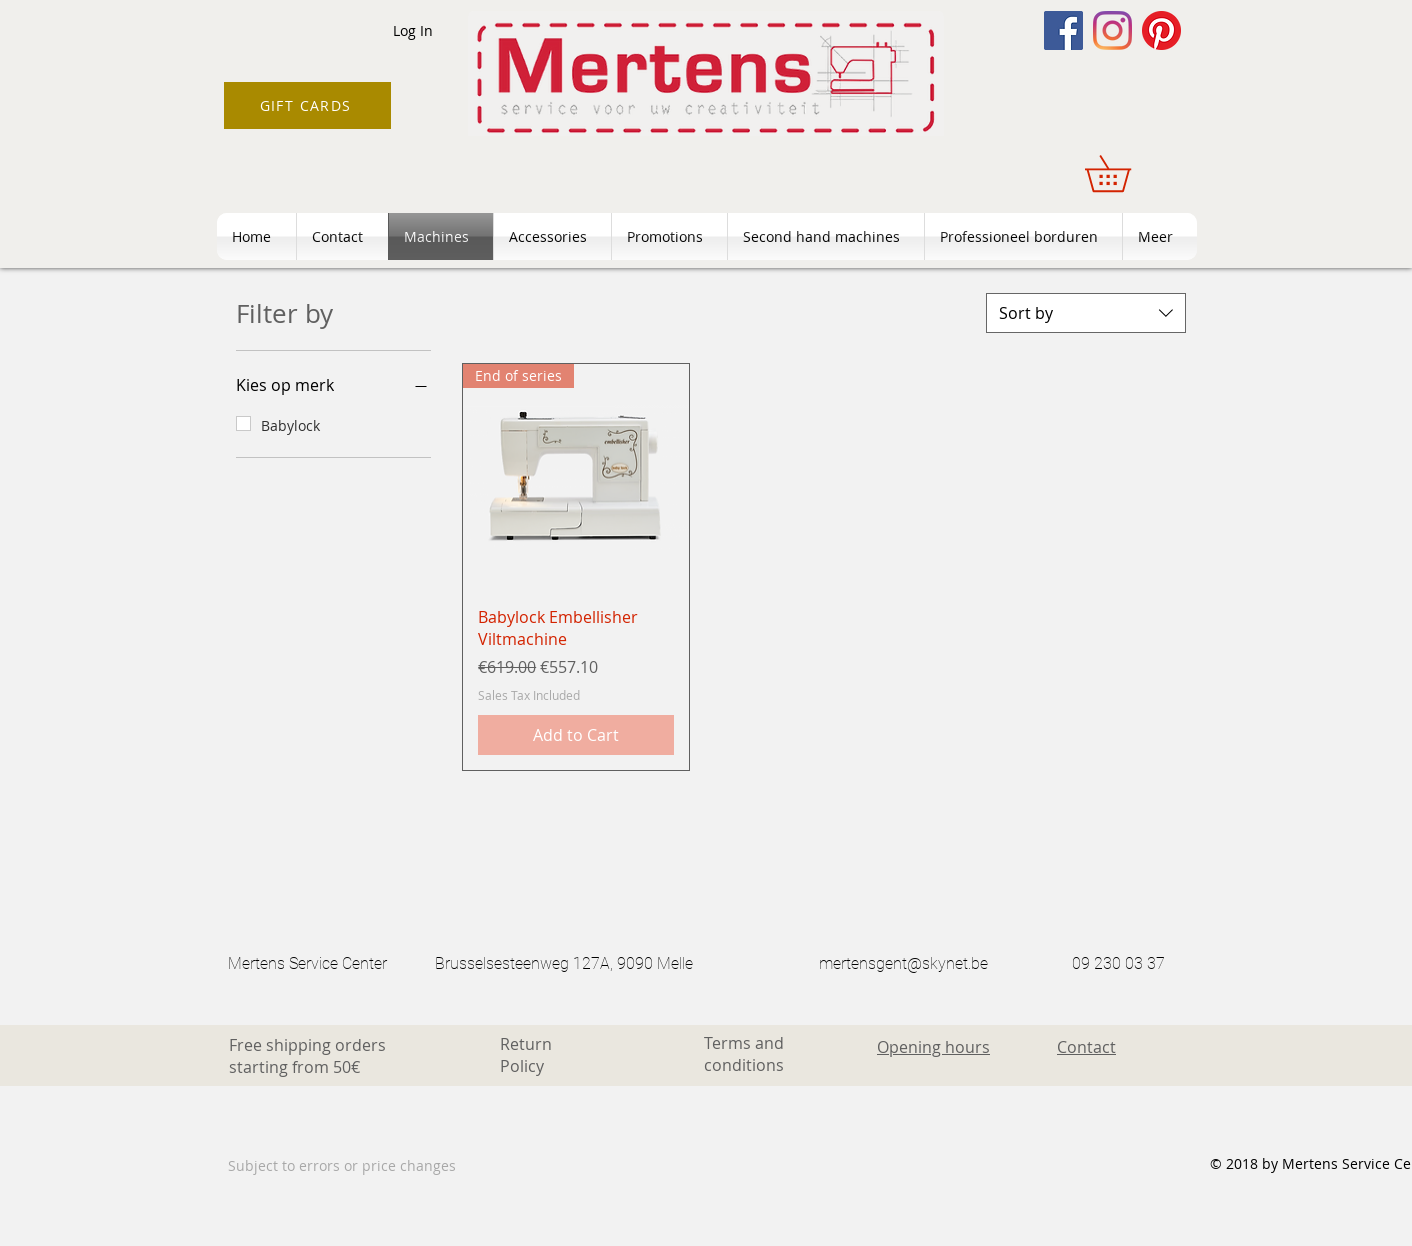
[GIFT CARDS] (307, 105)
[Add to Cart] (576, 735)
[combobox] (1086, 313)
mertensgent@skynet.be (903, 963)
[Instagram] (1112, 30)
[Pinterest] (1161, 30)
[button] (1125, 173)
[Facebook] (1063, 30)
